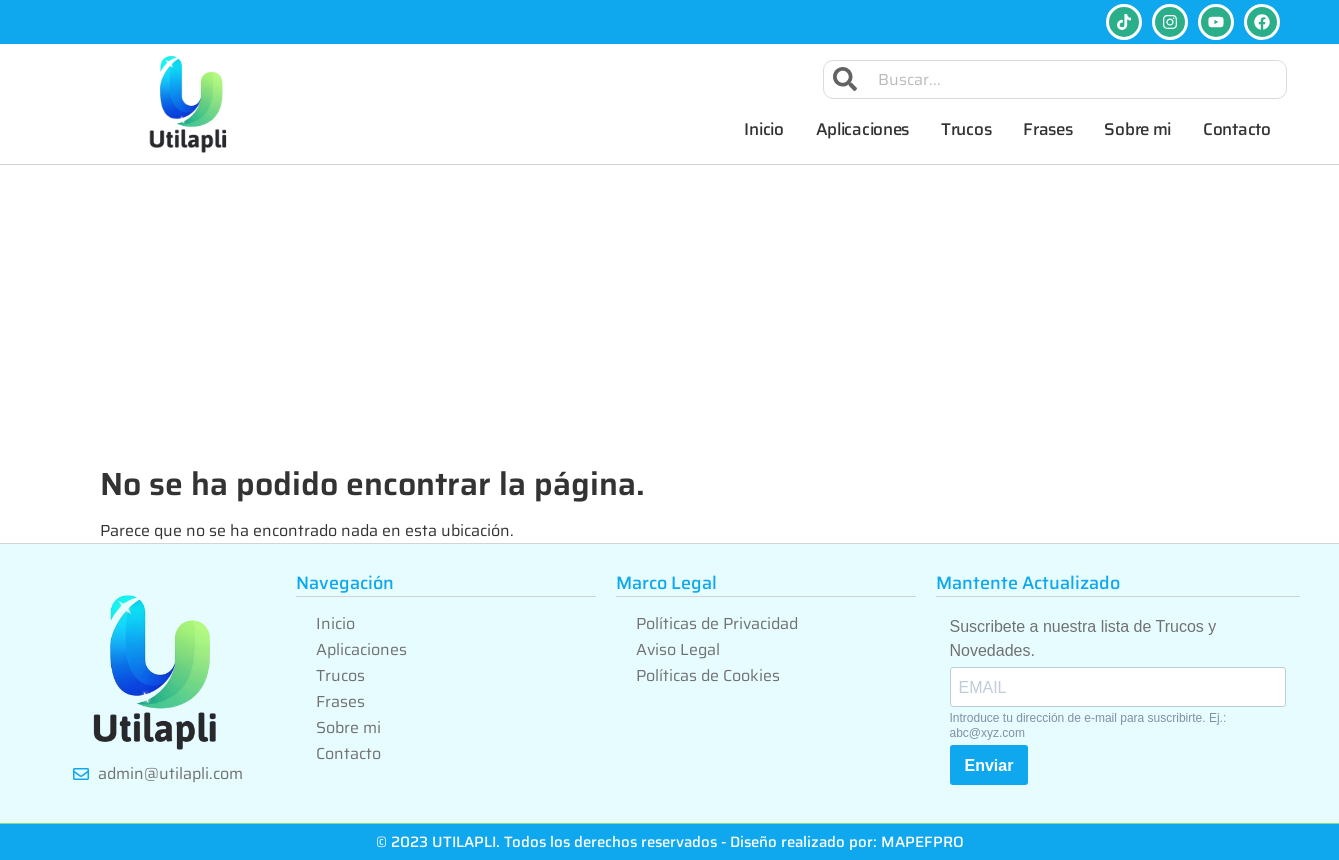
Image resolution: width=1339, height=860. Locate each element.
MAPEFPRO (922, 842)
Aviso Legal (678, 649)
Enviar (989, 765)
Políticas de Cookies (708, 675)
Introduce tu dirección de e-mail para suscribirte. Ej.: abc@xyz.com (1088, 725)
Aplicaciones (862, 129)
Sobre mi (1137, 129)
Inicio (763, 129)
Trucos (966, 129)
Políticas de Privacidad (717, 623)
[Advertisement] (670, 315)
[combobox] (1055, 79)
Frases (1047, 129)
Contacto (1237, 129)
